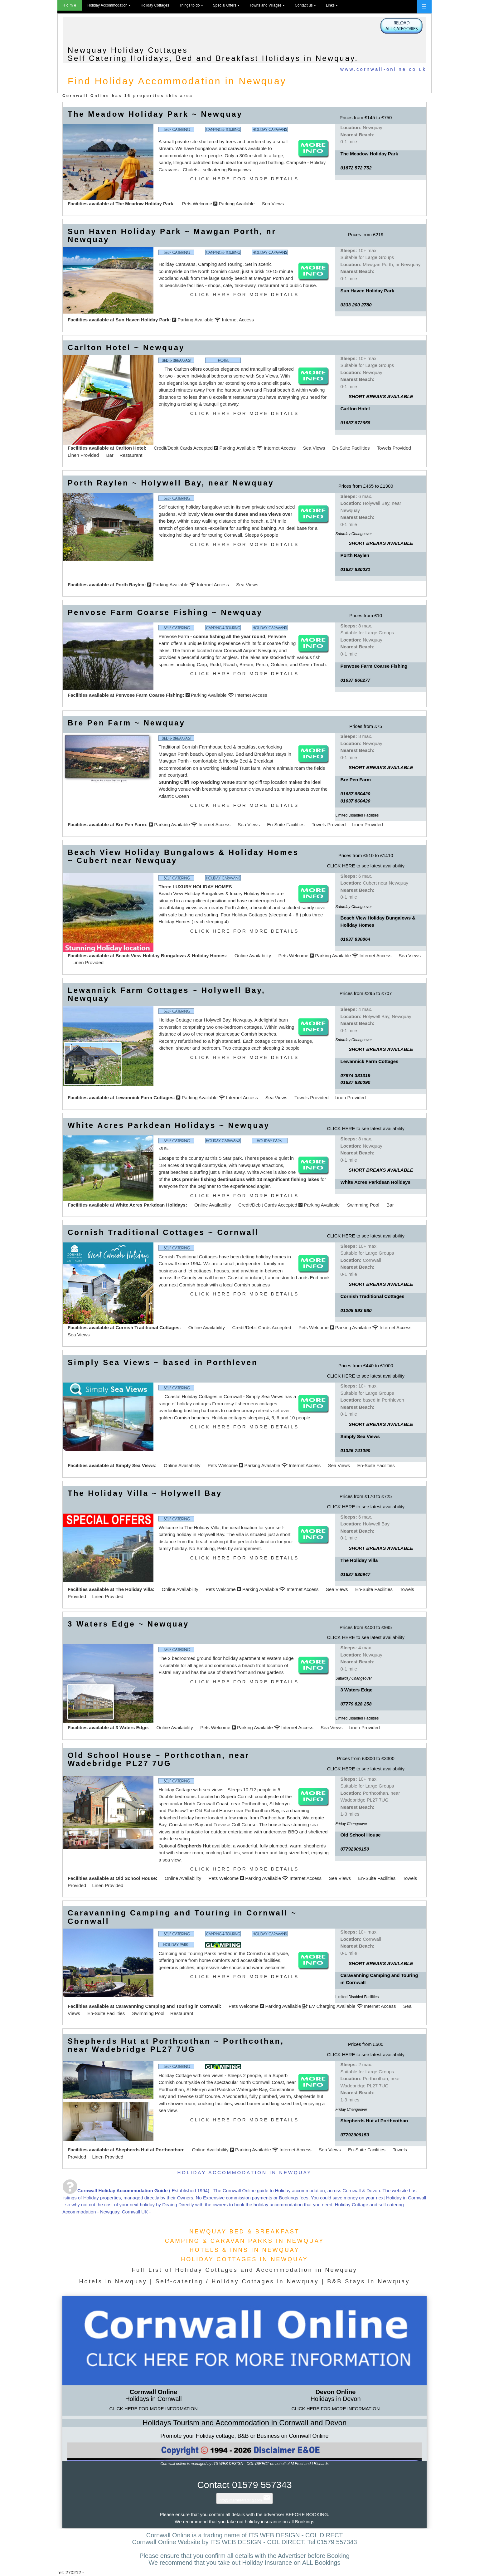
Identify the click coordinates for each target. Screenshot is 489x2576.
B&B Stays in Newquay (368, 2281)
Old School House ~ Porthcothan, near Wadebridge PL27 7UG (158, 1759)
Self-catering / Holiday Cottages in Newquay (237, 2281)
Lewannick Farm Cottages (144, 1097)
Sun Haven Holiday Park (142, 319)
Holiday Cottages (155, 5)
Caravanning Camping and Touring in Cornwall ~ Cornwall (182, 1917)
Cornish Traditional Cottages (147, 1327)
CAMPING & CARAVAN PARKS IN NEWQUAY (244, 2241)
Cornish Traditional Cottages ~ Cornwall (163, 1232)
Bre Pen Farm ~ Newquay (126, 723)
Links (332, 5)
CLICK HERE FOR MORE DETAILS (244, 178)
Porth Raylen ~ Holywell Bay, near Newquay (171, 483)
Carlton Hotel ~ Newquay (126, 347)
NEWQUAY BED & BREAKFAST (244, 2231)
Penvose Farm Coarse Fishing (148, 695)
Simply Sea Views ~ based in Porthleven (163, 1362)
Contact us (305, 5)
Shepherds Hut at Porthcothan (149, 2149)
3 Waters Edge (131, 1727)
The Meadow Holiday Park (144, 203)
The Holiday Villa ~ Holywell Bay (145, 1493)
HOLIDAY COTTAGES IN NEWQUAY (244, 2259)
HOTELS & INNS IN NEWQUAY (245, 2250)
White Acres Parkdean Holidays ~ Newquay (169, 1125)
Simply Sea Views (135, 1465)
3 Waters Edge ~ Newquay (128, 1624)
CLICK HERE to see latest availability (365, 865)
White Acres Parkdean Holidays (150, 1205)
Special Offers (226, 5)
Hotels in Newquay (113, 2281)
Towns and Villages (267, 5)
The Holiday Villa (134, 1589)
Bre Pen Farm (130, 824)
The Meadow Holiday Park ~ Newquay (155, 114)
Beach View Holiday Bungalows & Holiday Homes (170, 955)
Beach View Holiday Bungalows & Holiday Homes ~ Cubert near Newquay (183, 856)
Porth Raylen (129, 584)
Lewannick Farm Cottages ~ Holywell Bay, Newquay (166, 994)
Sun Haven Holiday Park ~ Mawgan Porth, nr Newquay (172, 235)
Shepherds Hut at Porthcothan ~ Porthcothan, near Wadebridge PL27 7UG (176, 2045)
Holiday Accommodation (109, 5)
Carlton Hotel (130, 448)
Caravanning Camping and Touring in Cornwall (167, 2006)
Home (69, 5)
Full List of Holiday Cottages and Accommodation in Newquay (244, 2270)
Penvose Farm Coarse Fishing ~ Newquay (165, 612)
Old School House (135, 1878)
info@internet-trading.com (244, 2500)
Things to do (191, 5)
